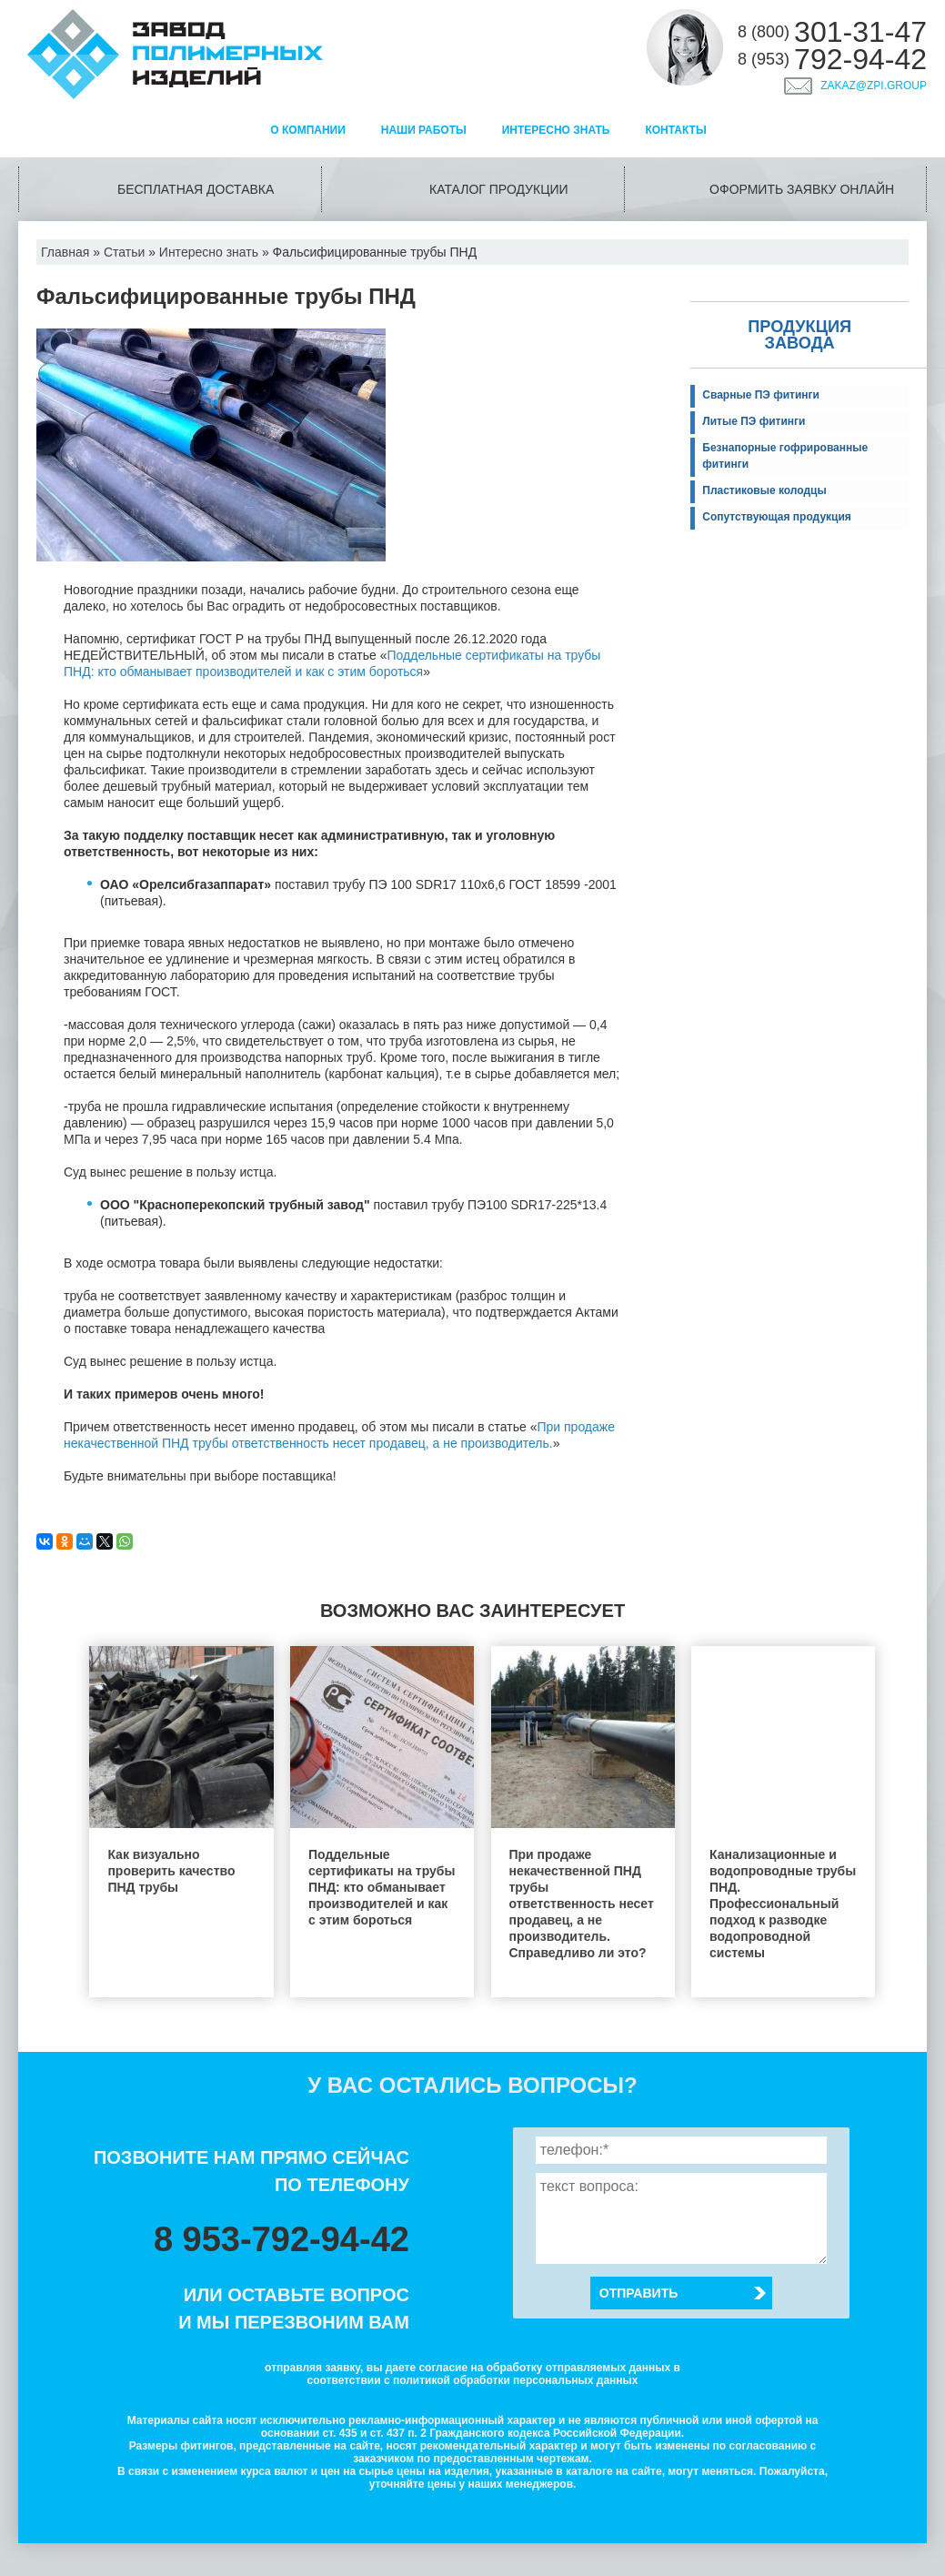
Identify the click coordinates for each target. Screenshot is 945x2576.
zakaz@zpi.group (873, 85)
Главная (65, 252)
